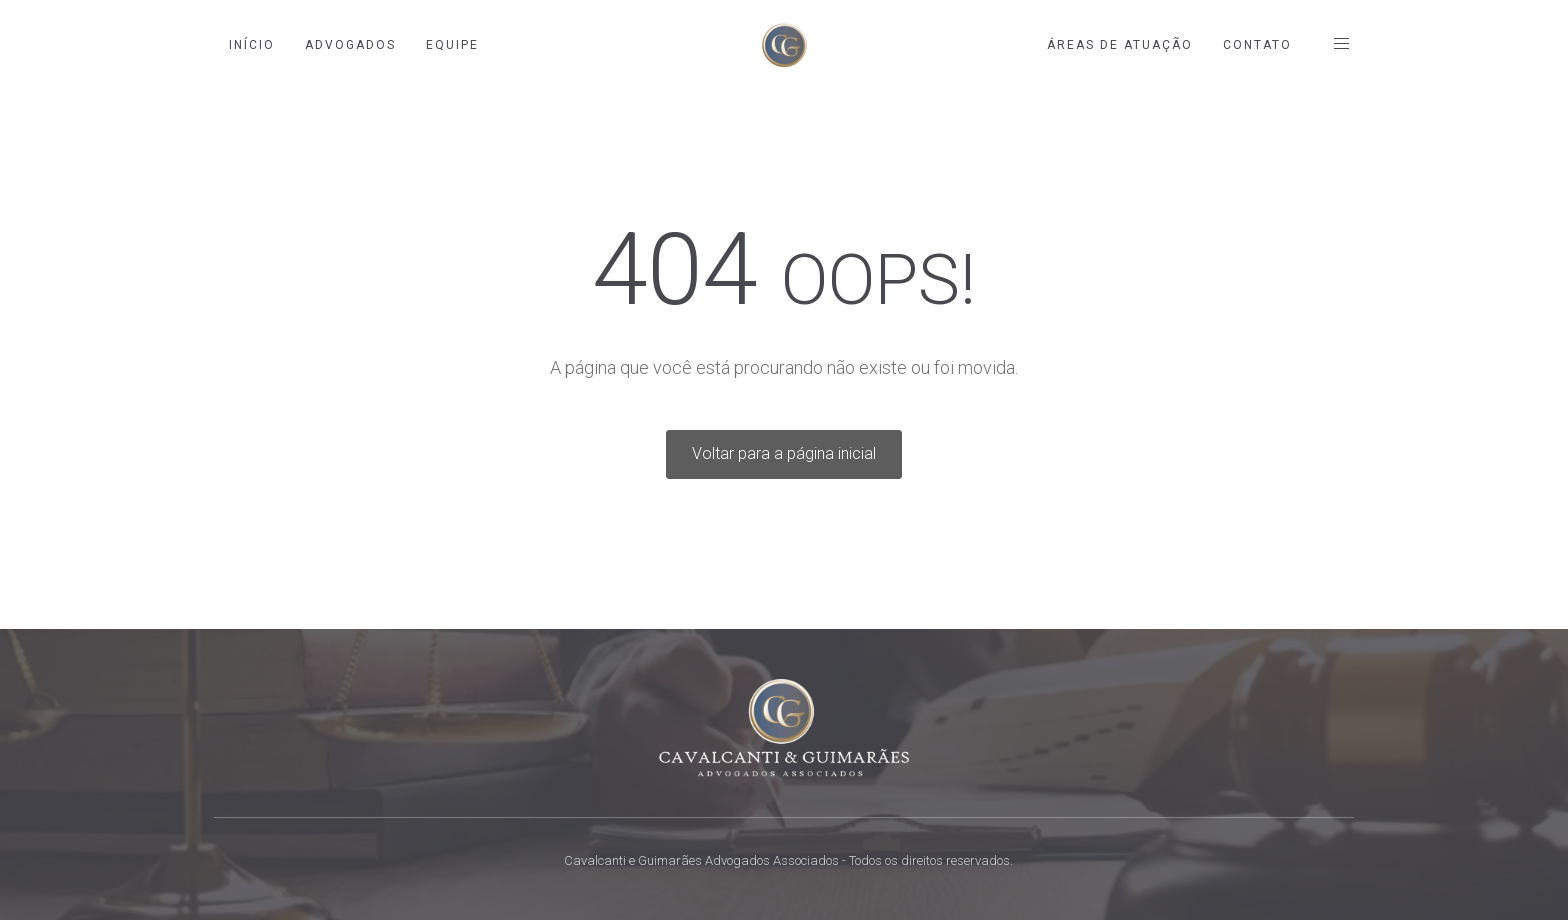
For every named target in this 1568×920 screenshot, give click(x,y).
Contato (1257, 45)
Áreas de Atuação (1120, 45)
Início (252, 45)
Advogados (350, 45)
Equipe (452, 45)
